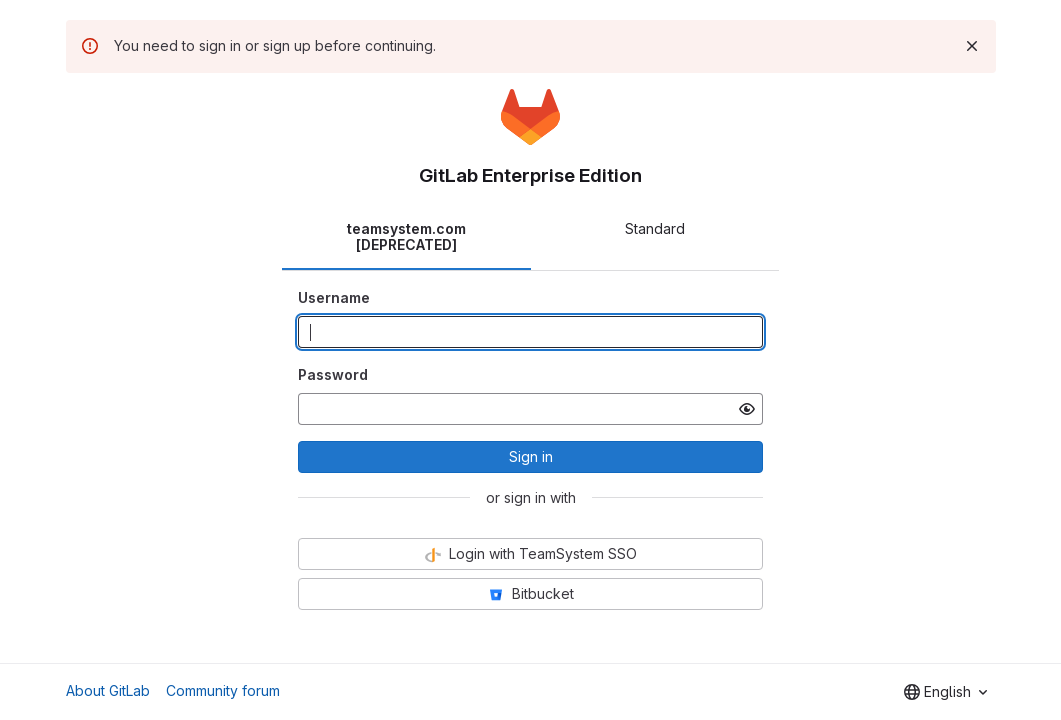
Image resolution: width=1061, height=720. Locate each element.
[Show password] (747, 409)
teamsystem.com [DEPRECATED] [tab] (406, 236)
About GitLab (108, 690)
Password (333, 374)
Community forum (223, 690)
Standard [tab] (655, 228)
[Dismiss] (972, 46)
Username (334, 297)
